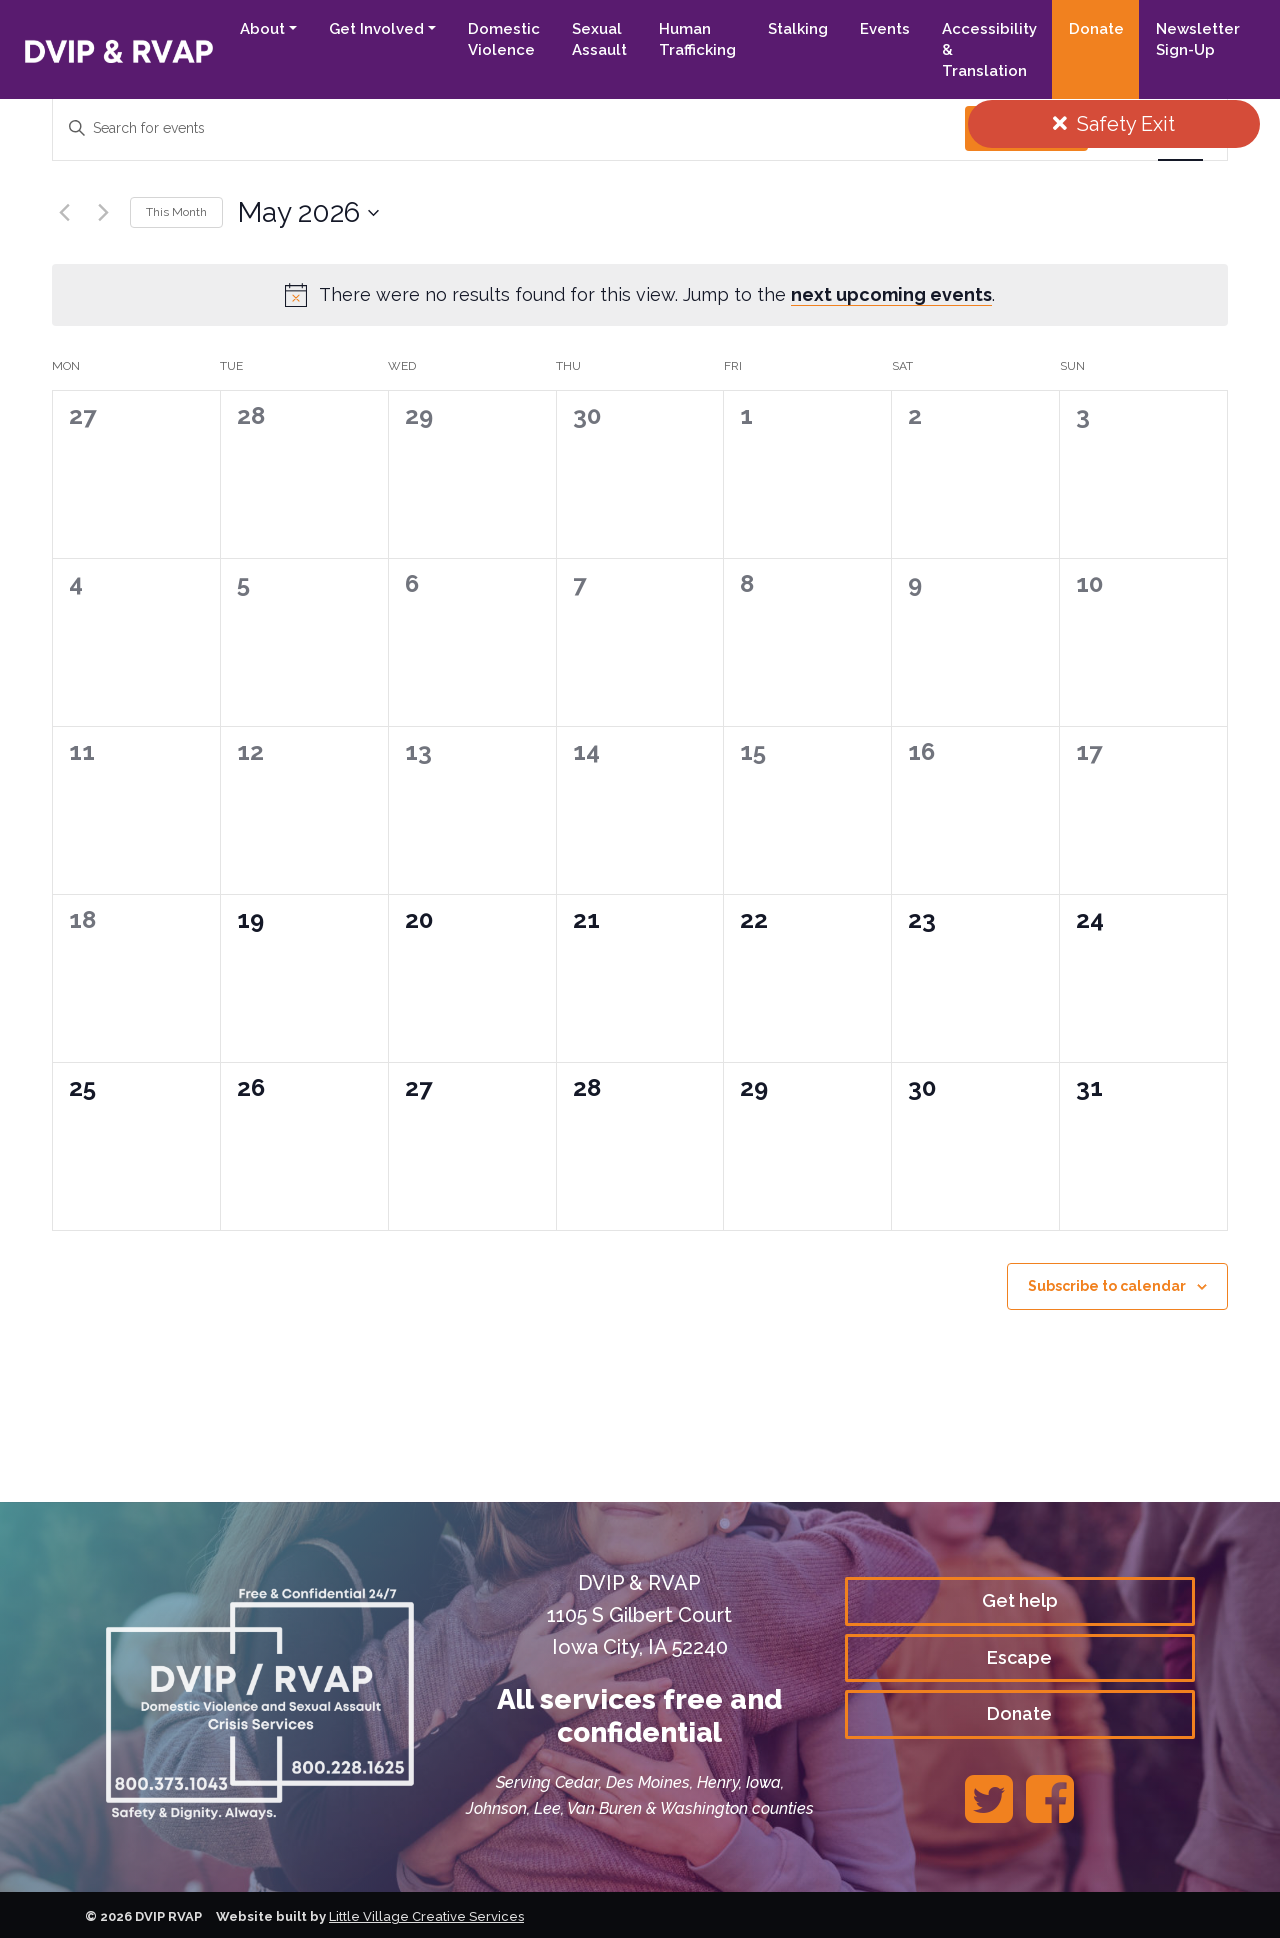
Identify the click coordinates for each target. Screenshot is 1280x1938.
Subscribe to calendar (1107, 1286)
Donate (1096, 29)
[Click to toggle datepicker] (308, 213)
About (262, 29)
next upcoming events (891, 294)
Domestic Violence (504, 39)
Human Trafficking (697, 39)
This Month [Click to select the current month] (176, 212)
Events (885, 29)
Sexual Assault (599, 39)
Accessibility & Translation (989, 50)
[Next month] (103, 213)
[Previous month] (64, 213)
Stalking (798, 29)
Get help (1020, 1600)
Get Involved (376, 29)
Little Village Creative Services (426, 1916)
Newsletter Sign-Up (1198, 39)
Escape (1019, 1657)
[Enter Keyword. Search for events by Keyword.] (509, 128)
